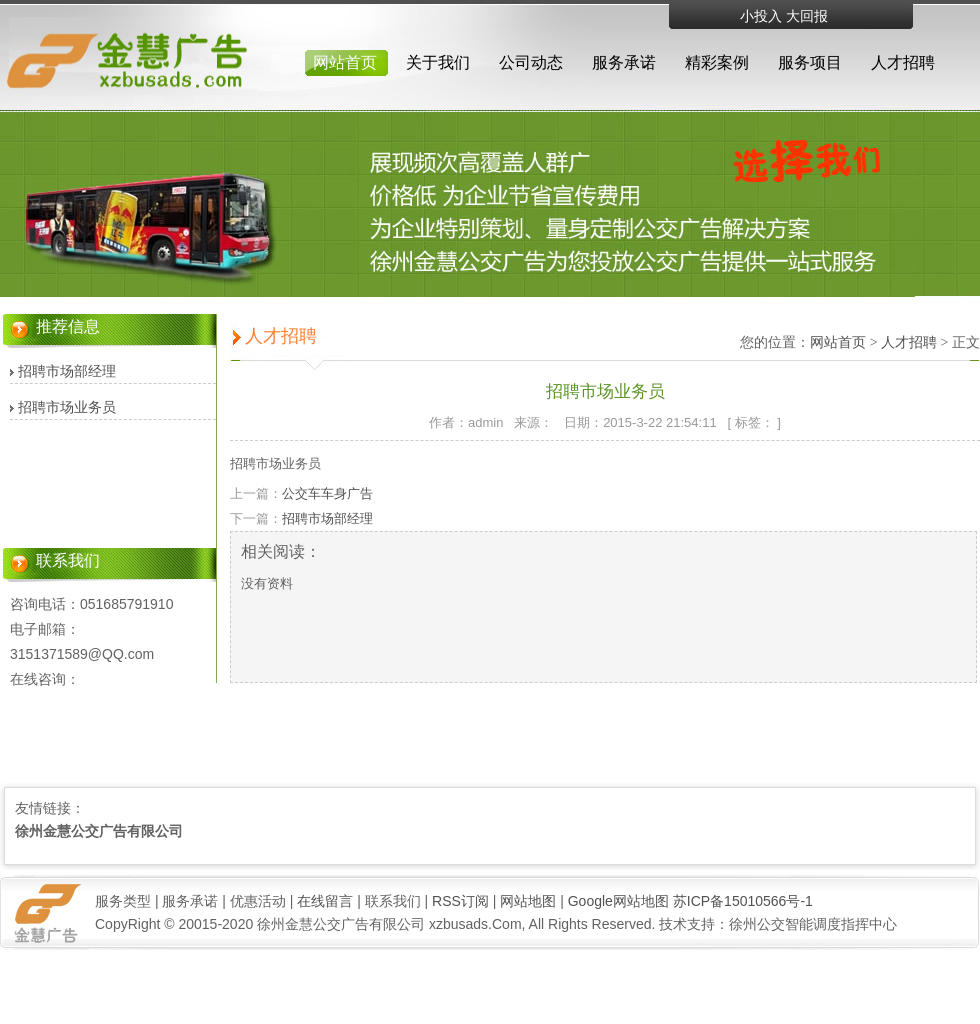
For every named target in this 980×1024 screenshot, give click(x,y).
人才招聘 (903, 62)
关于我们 (438, 62)
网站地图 (528, 901)
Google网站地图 (618, 901)
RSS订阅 (460, 901)
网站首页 (345, 62)
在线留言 (325, 901)
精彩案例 (717, 62)
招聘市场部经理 (67, 371)
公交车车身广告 (327, 493)
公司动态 (531, 62)
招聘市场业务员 (67, 407)
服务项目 (810, 62)
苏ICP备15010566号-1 (743, 901)
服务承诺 (624, 62)
